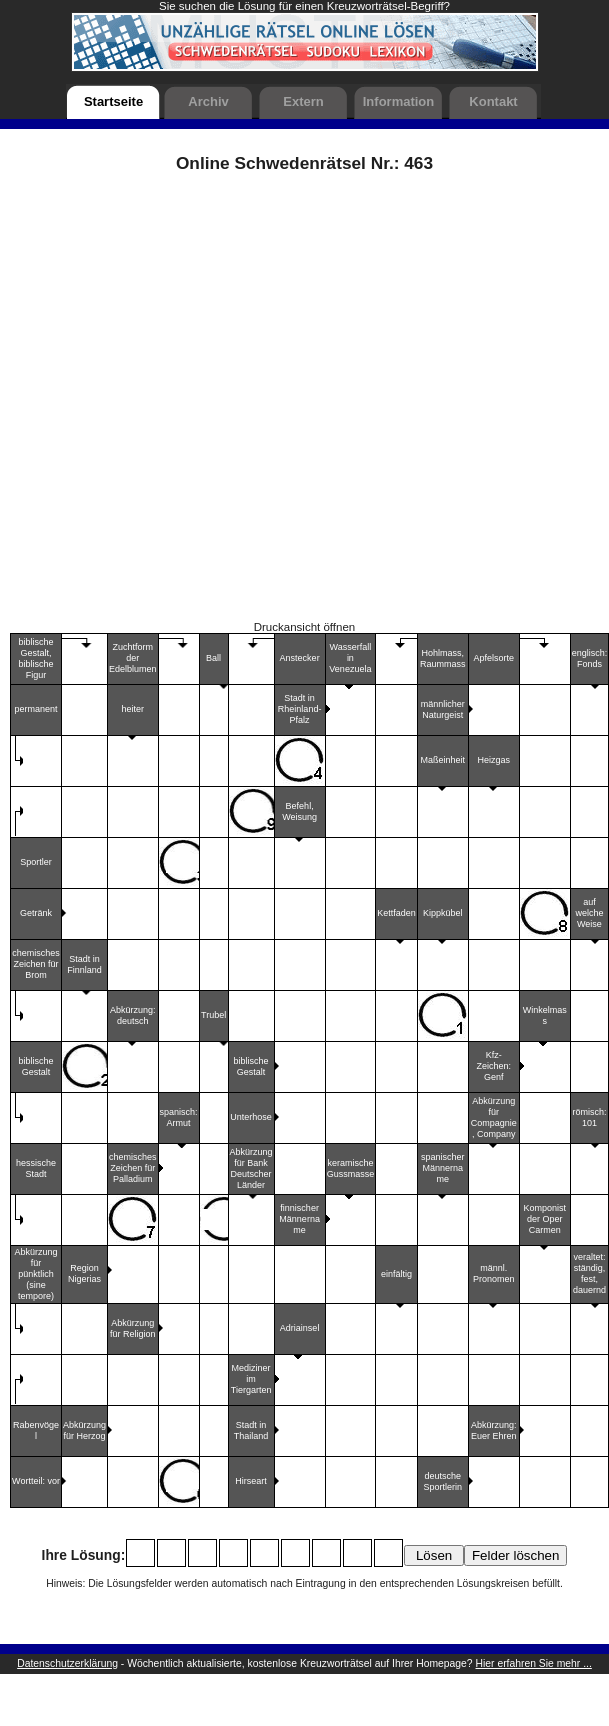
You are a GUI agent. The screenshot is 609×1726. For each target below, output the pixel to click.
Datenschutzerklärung (67, 1663)
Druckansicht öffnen (305, 627)
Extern (303, 101)
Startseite (113, 101)
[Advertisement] (215, 404)
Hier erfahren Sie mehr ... (534, 1663)
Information (399, 101)
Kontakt (493, 101)
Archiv (208, 101)
